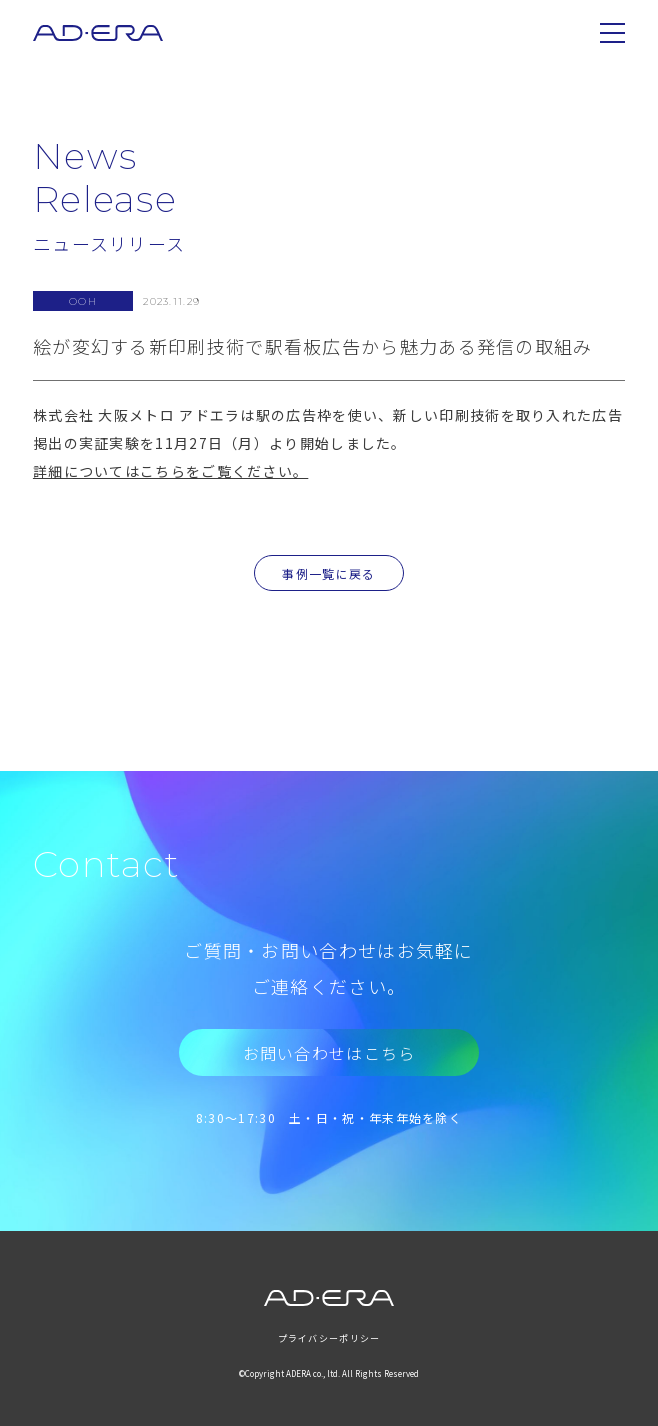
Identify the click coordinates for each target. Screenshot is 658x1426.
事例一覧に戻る (328, 573)
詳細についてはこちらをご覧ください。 (170, 471)
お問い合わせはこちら (329, 1053)
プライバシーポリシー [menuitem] (329, 1338)
